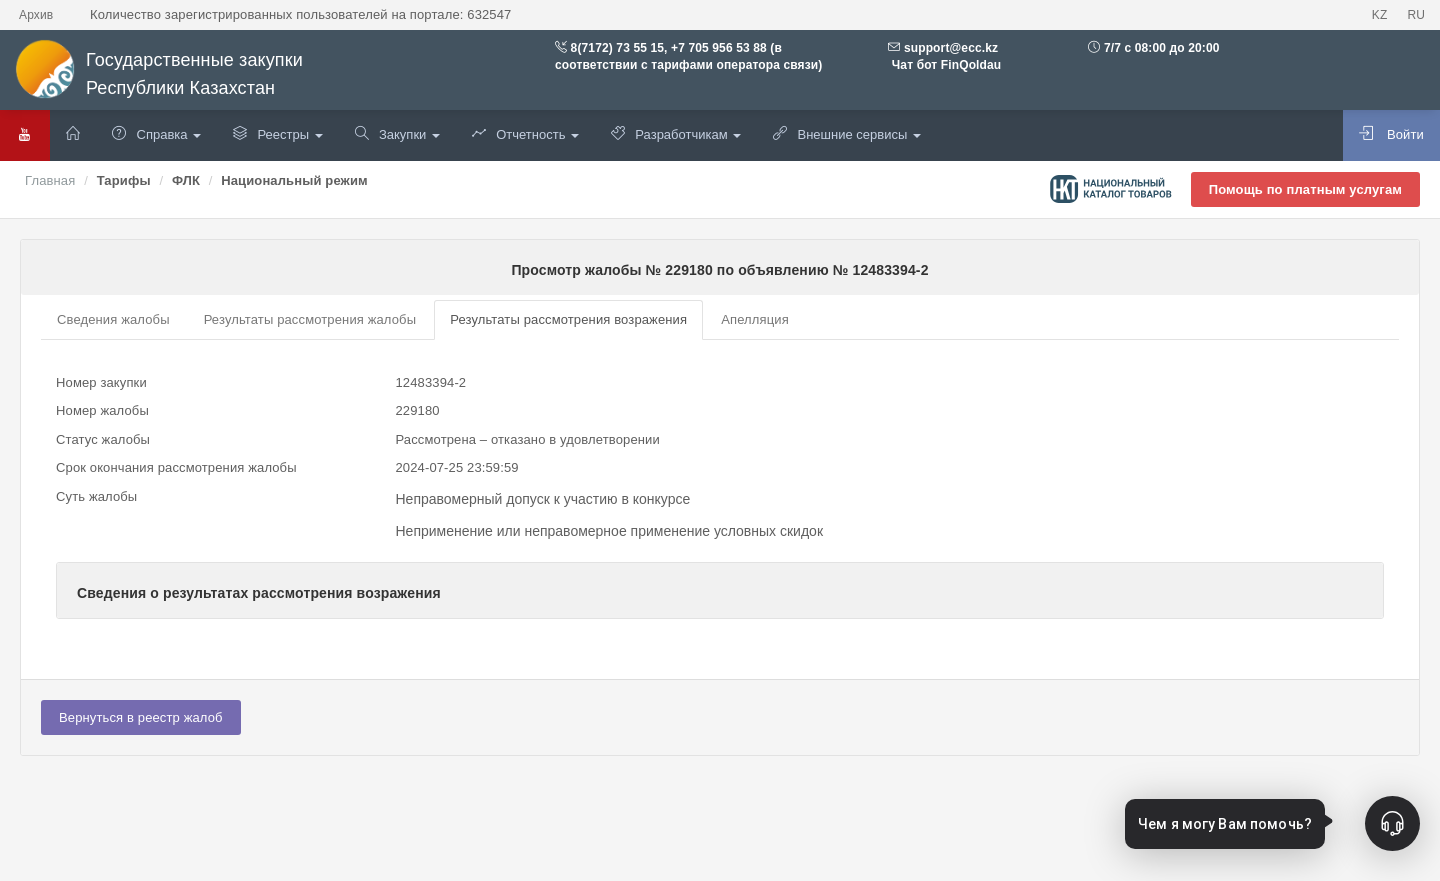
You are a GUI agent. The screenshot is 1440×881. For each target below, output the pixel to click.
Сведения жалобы (113, 319)
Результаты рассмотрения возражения (568, 319)
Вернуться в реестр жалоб (141, 717)
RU (1416, 15)
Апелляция (755, 319)
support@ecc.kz (951, 48)
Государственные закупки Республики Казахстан (159, 74)
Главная (50, 180)
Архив (36, 15)
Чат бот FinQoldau (944, 65)
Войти (1391, 134)
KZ (1380, 15)
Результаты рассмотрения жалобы (310, 319)
